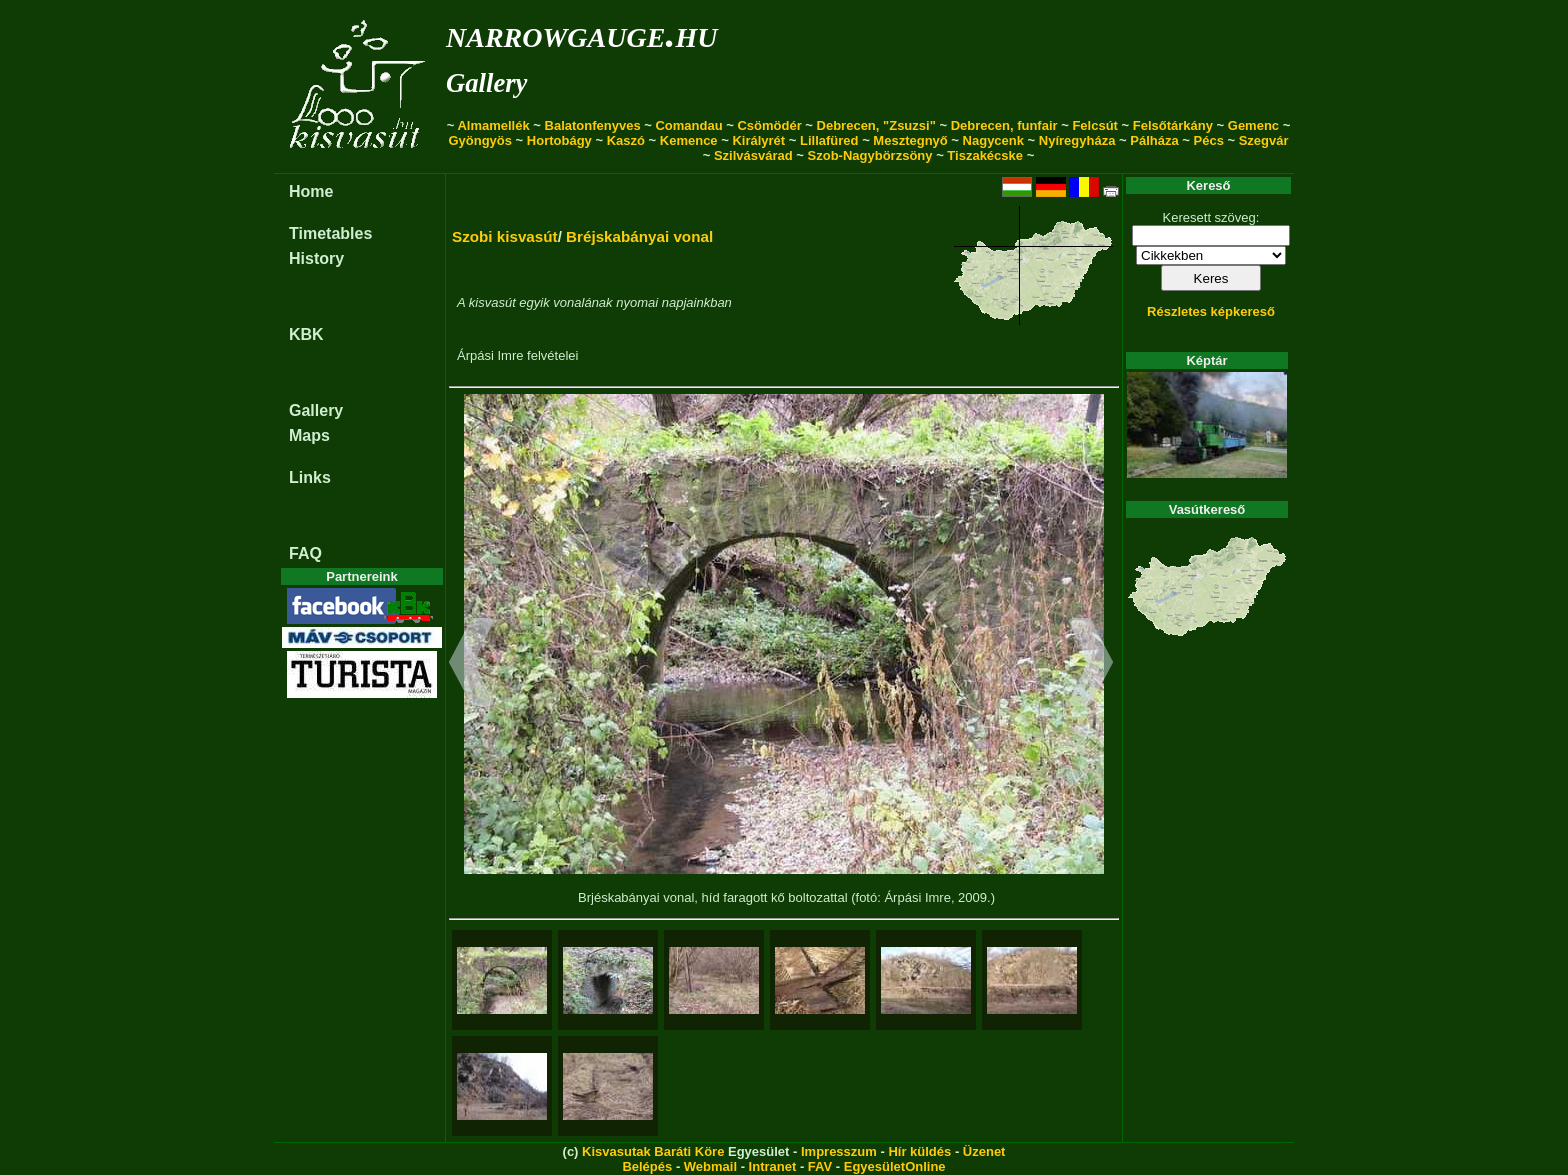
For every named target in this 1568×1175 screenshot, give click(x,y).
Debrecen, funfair (1004, 125)
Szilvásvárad (753, 155)
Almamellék (493, 125)
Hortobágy (559, 140)
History (316, 258)
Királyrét (758, 140)
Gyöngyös (480, 140)
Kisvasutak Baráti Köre (653, 1151)
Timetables (330, 233)
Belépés (647, 1166)
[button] (471, 665)
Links (310, 477)
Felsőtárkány (1173, 125)
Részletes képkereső (1211, 311)
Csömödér (769, 125)
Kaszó (626, 140)
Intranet (773, 1166)
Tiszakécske (985, 155)
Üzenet (984, 1151)
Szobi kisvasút (505, 236)
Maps (309, 435)
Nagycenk (993, 140)
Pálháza (1154, 140)
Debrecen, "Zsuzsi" (876, 125)
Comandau (688, 125)
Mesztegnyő (910, 140)
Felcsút (1095, 125)
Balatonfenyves (593, 125)
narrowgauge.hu (581, 33)
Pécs (1209, 140)
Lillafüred (829, 140)
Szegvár (1264, 140)
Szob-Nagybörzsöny (870, 155)
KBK (306, 334)
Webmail (710, 1166)
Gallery (486, 83)
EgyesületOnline (895, 1166)
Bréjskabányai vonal (639, 236)
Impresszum (839, 1151)
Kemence (689, 140)
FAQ (305, 553)
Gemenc (1253, 125)
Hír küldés (919, 1151)
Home (311, 191)
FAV (820, 1166)
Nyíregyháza (1077, 140)
